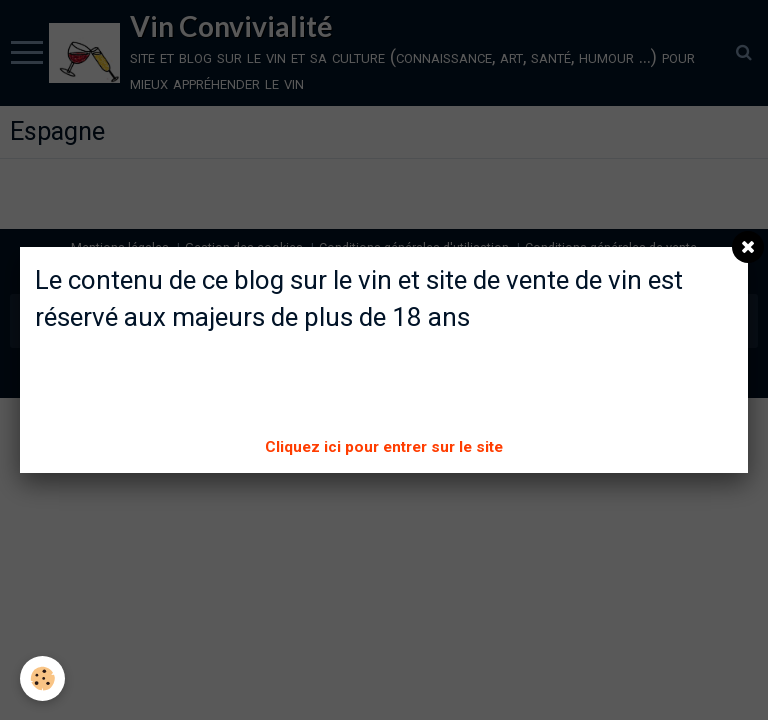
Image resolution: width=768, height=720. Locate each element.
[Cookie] (42, 678)
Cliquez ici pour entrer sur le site (384, 447)
